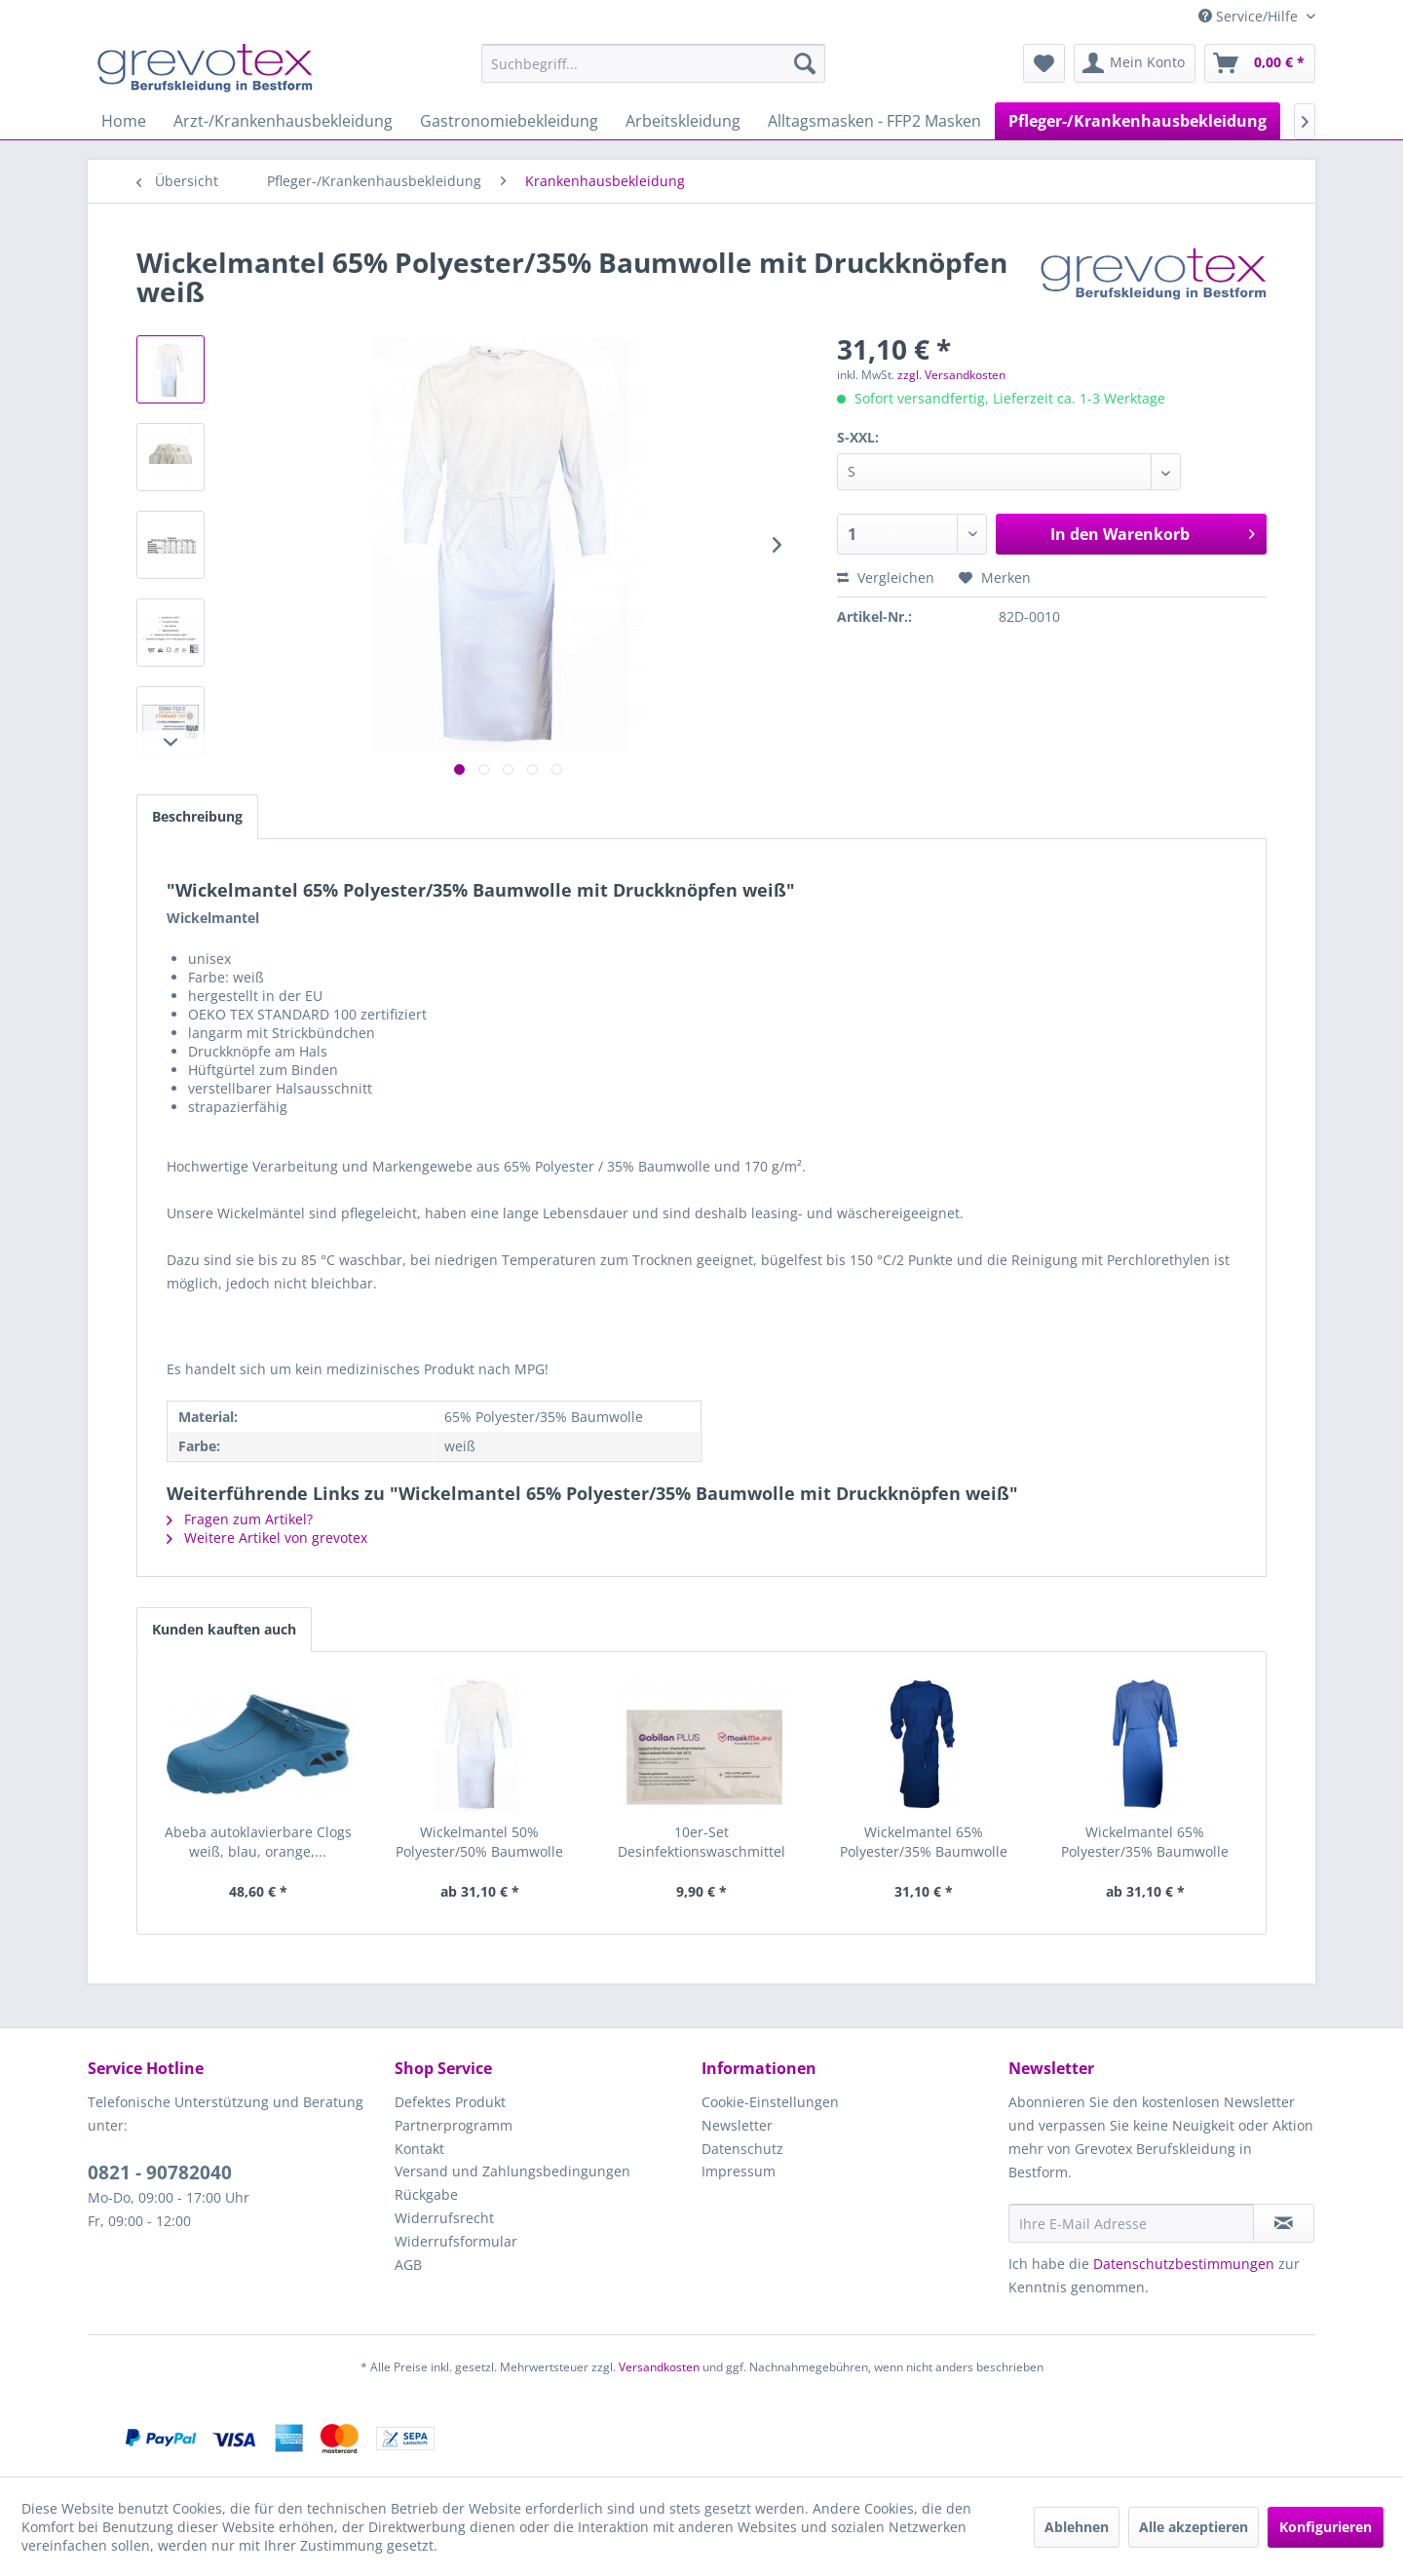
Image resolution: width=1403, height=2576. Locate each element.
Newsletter (737, 2125)
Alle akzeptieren (1193, 2527)
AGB (408, 2264)
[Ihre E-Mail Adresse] (1131, 2223)
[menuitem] (653, 63)
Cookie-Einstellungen (770, 2102)
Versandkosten (659, 2367)
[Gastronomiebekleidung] (509, 120)
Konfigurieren (1325, 2527)
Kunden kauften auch (224, 1629)
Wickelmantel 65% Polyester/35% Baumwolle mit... (1145, 1842)
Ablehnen (1076, 2527)
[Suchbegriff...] (653, 63)
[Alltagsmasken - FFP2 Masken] (874, 120)
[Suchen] (804, 63)
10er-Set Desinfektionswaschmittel (701, 1842)
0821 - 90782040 (160, 2172)
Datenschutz (742, 2148)
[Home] (124, 120)
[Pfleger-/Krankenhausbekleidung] (1137, 120)
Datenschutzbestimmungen (1183, 2263)
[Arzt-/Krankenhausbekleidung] (283, 120)
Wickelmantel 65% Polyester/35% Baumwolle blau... (923, 1842)
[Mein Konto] (1134, 63)
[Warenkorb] (1259, 63)
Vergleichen (885, 577)
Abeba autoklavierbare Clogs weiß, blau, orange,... (258, 1842)
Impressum (739, 2171)
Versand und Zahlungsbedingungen (512, 2171)
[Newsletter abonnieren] (1283, 2223)
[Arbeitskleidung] (683, 120)
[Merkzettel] (1044, 63)
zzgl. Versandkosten (951, 374)
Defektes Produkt (450, 2102)
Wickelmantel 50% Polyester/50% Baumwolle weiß (479, 1842)
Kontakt (419, 2148)
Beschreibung (197, 816)
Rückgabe (426, 2194)
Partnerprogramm (453, 2125)
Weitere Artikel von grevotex (267, 1537)
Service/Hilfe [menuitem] (1250, 16)
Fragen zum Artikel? (240, 1519)
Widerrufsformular (456, 2241)
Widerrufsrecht (444, 2218)
